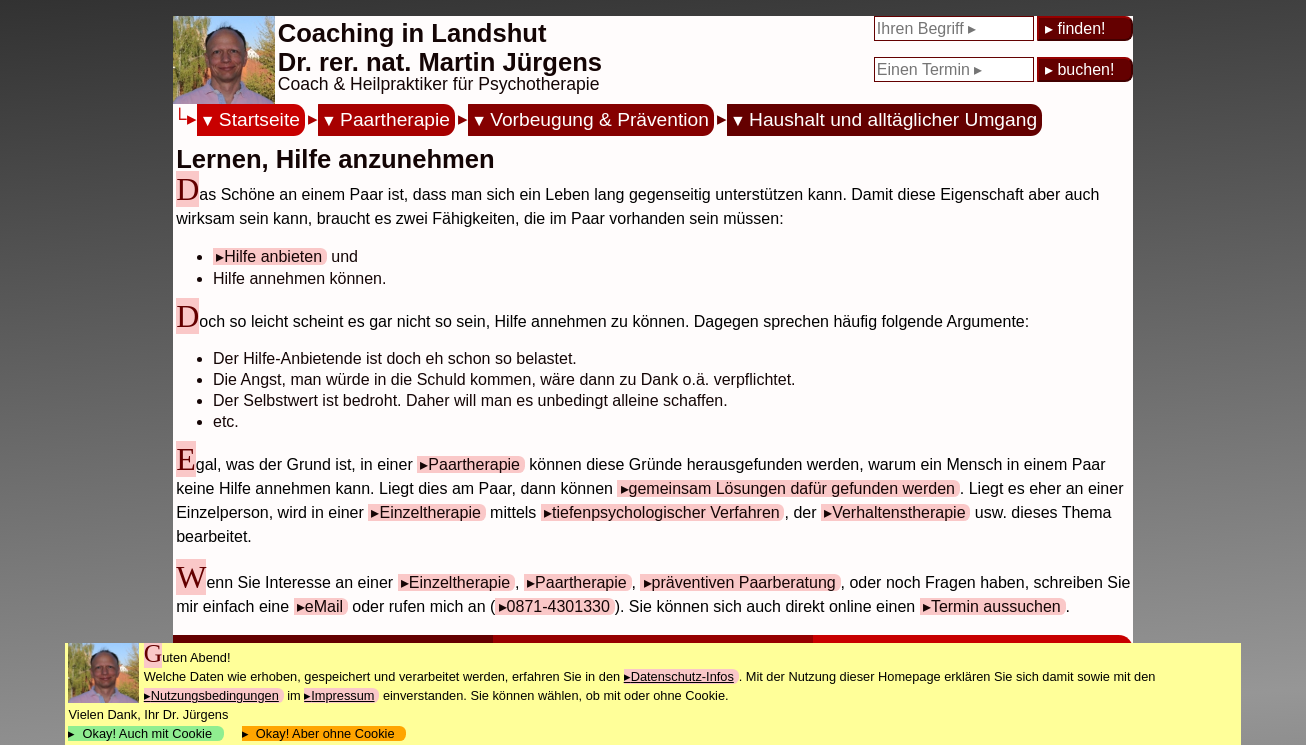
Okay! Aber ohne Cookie (325, 733)
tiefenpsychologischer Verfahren (666, 512)
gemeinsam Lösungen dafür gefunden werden (792, 488)
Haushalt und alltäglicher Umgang (893, 119)
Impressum (342, 695)
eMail (324, 606)
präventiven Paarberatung (744, 582)
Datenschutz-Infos (682, 676)
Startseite (259, 119)
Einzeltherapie (429, 512)
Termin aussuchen (996, 606)
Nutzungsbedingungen (215, 695)
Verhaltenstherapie (898, 512)
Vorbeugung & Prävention (599, 119)
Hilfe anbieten (273, 256)
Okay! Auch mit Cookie (147, 733)
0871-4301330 (558, 606)
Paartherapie (395, 119)
